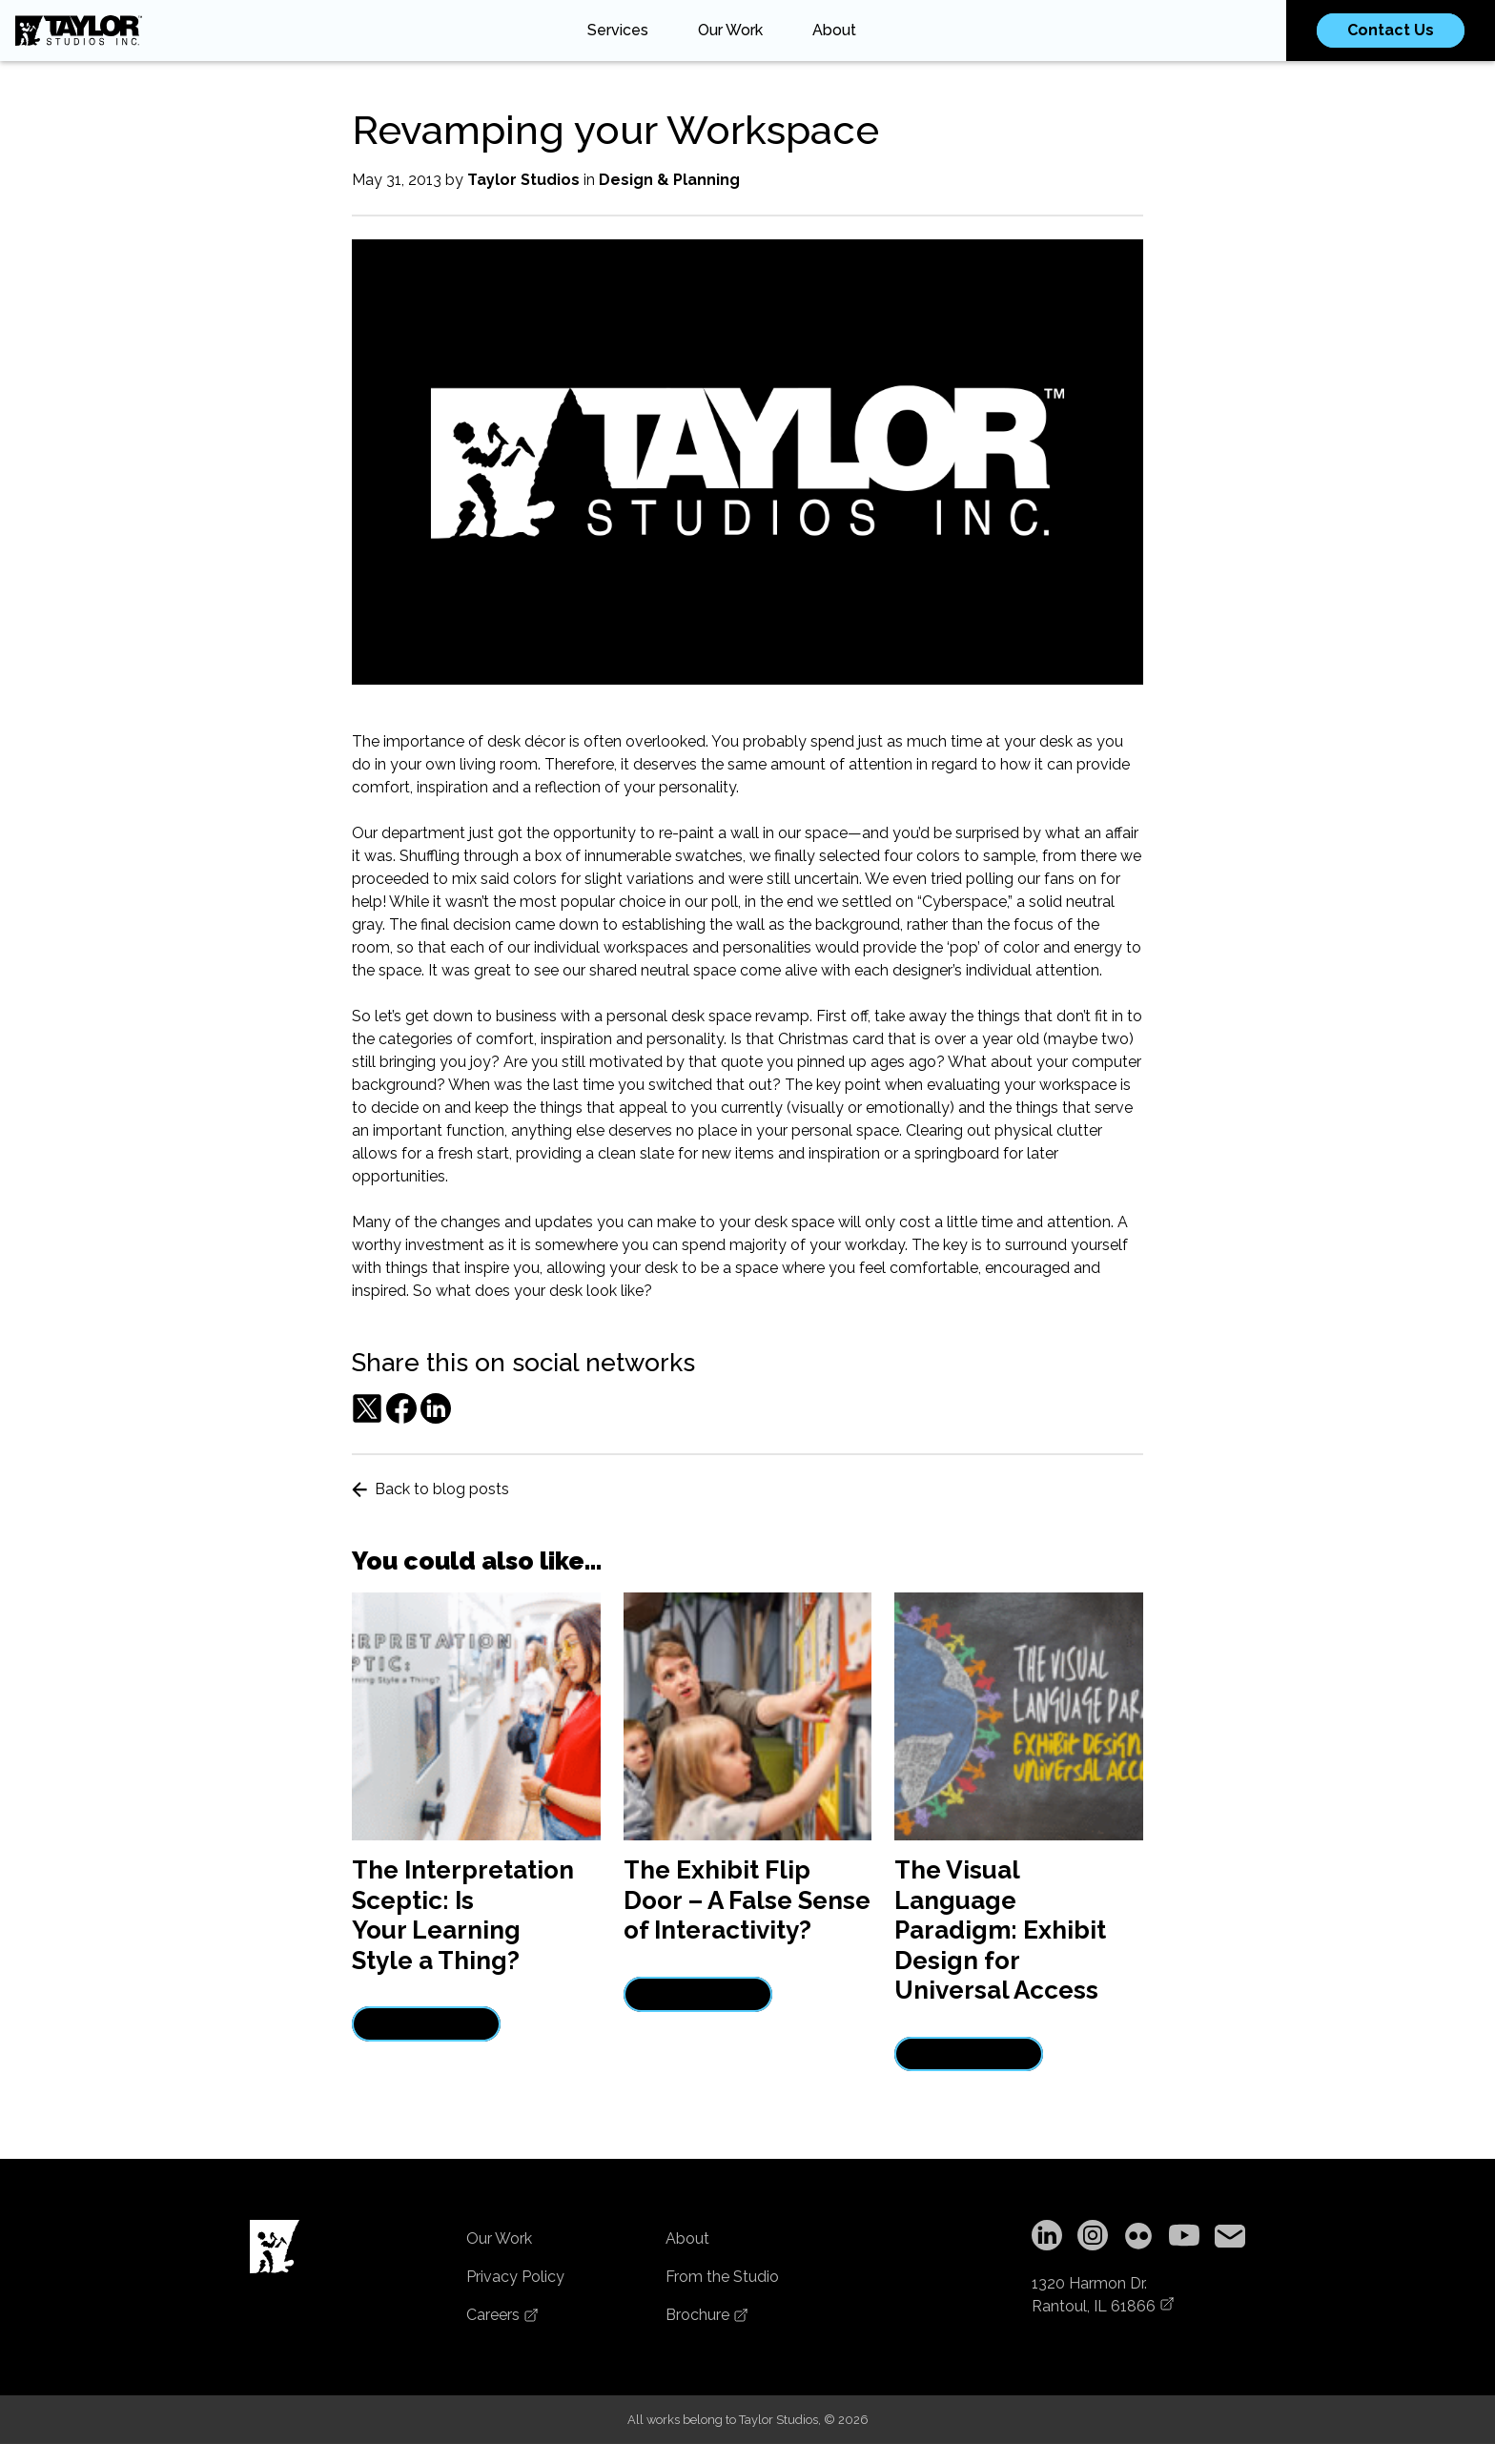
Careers (502, 2315)
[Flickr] (1138, 2238)
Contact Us (1390, 30)
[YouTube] (1184, 2238)
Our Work (730, 30)
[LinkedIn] (1047, 2238)
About (834, 30)
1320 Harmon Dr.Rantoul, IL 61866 (1103, 2294)
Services (617, 30)
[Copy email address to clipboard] (1230, 2238)
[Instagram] (1092, 2238)
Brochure (707, 2315)
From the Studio (722, 2277)
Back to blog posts (430, 1489)
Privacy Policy (515, 2277)
